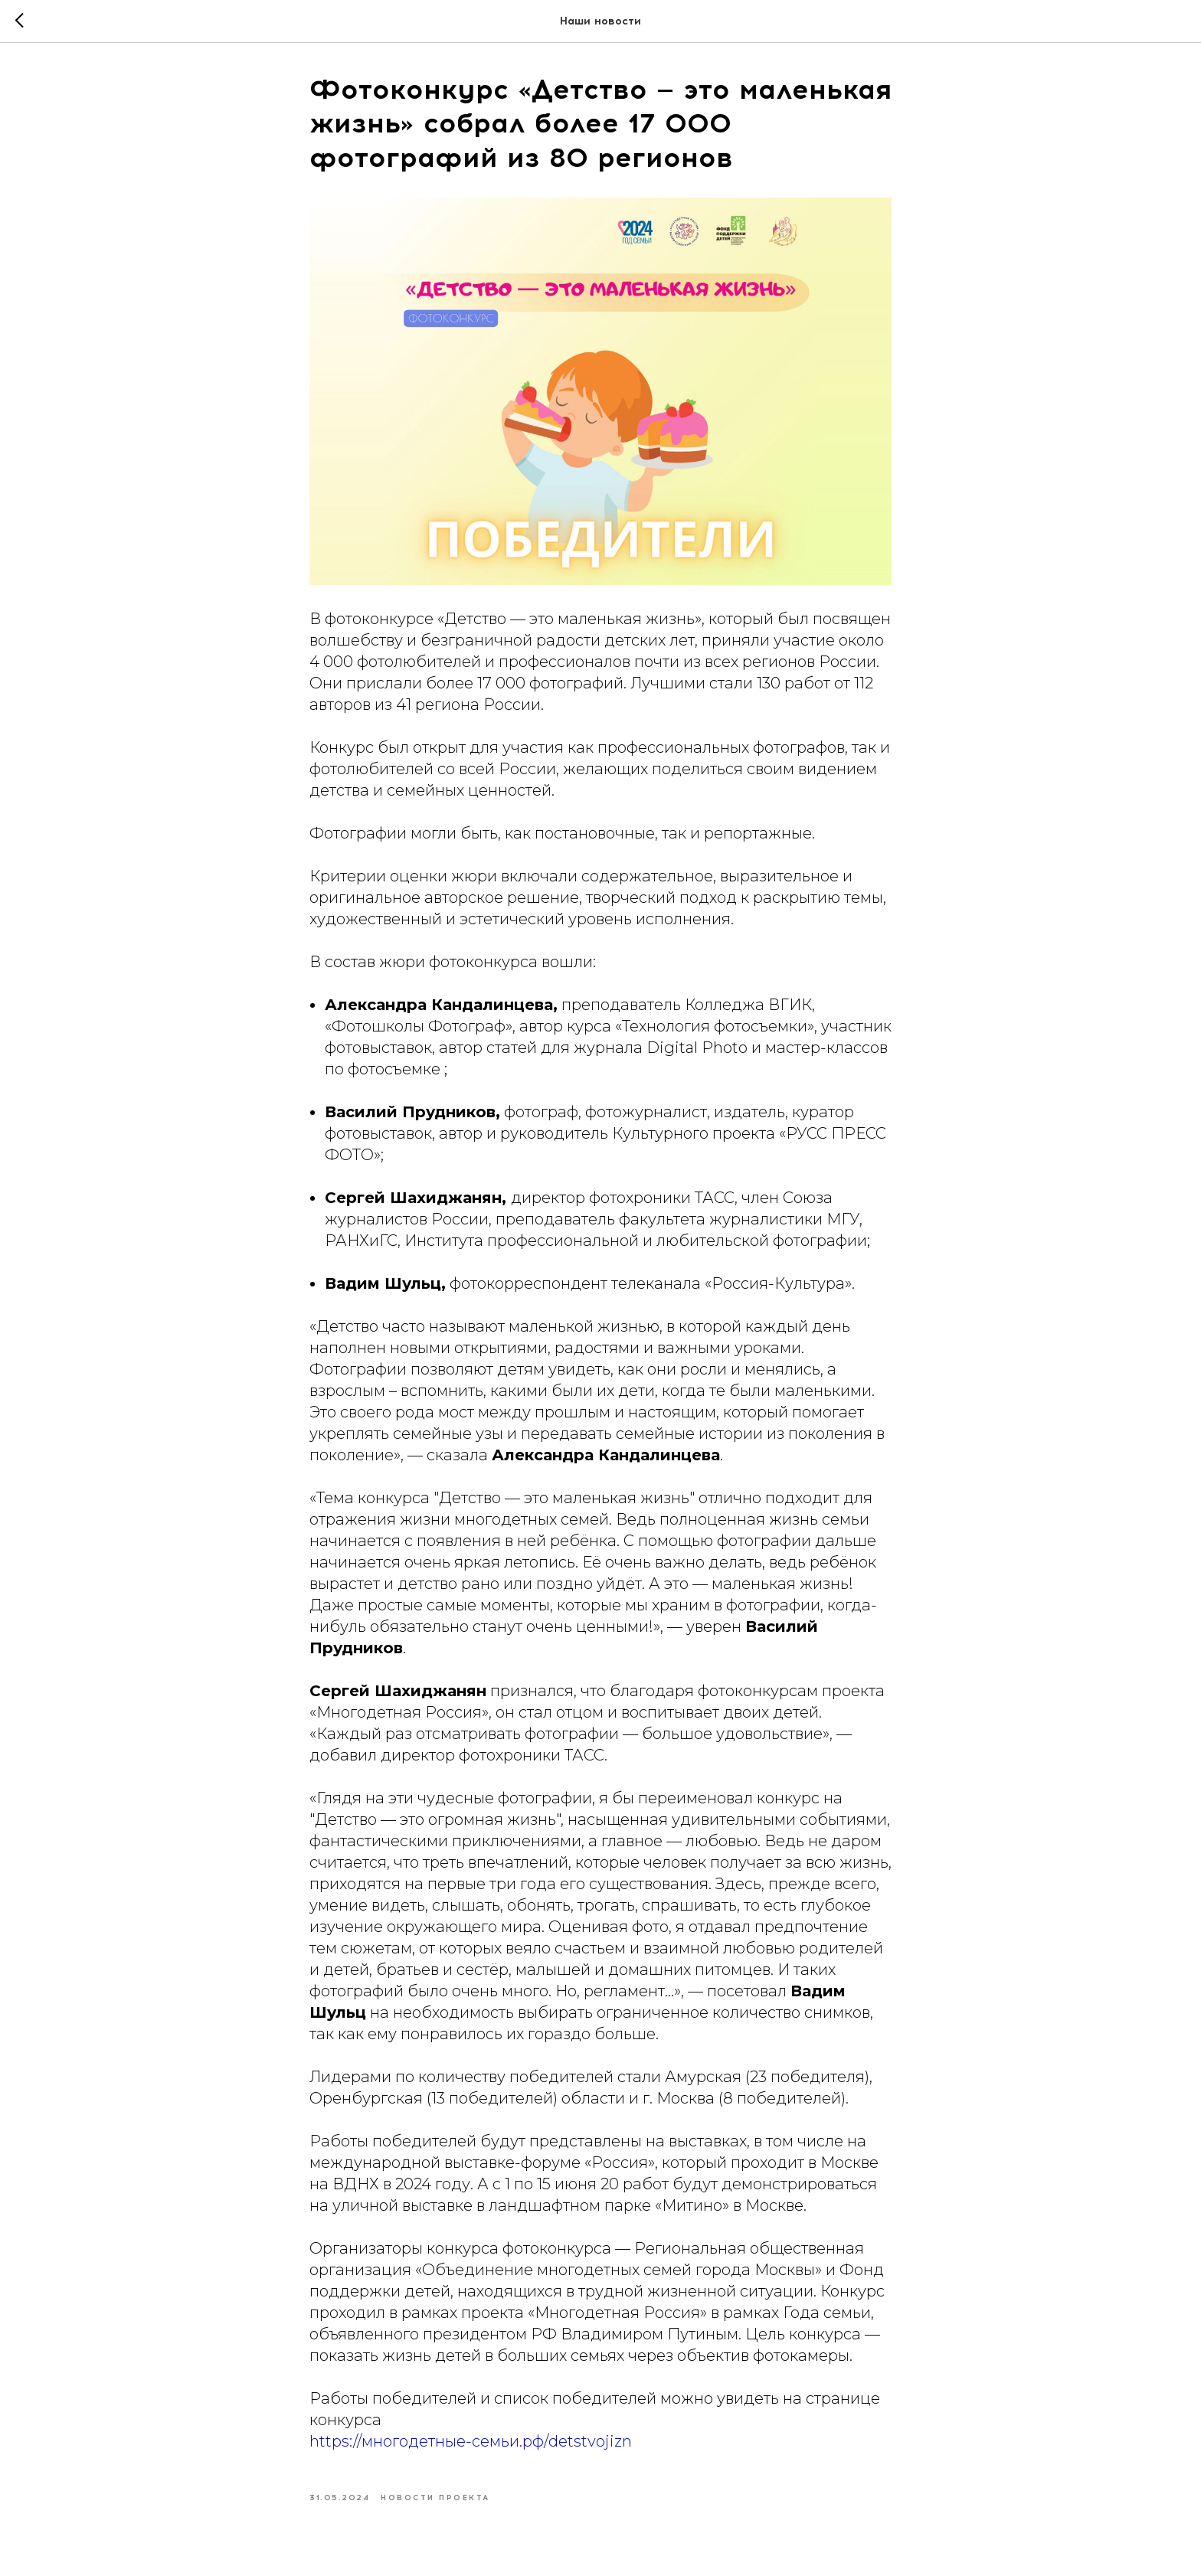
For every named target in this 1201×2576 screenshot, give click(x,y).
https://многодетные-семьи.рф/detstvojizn (470, 2441)
